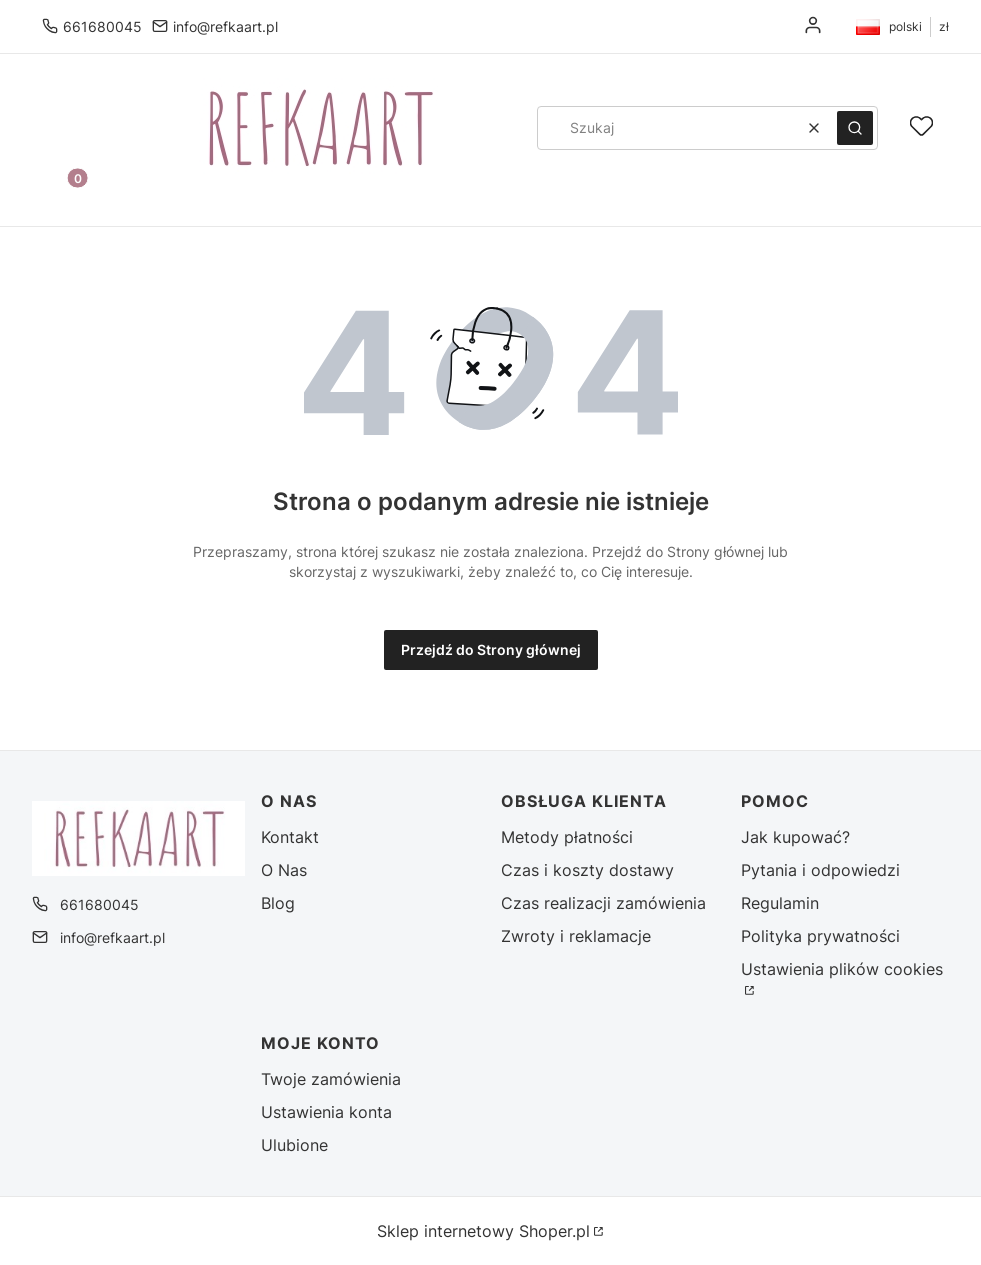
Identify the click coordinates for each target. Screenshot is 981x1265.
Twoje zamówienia (331, 1079)
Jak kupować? (795, 837)
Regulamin (780, 903)
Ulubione (294, 1145)
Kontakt (290, 837)
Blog (278, 903)
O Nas (284, 870)
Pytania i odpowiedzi (820, 870)
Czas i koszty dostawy (587, 870)
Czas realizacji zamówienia (603, 903)
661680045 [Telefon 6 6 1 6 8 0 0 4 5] (102, 26)
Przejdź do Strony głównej (491, 649)
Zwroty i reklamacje (576, 936)
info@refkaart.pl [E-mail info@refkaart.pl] (225, 26)
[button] (855, 128)
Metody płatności (567, 837)
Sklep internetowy (483, 1231)
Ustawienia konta (326, 1112)
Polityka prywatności (820, 936)
